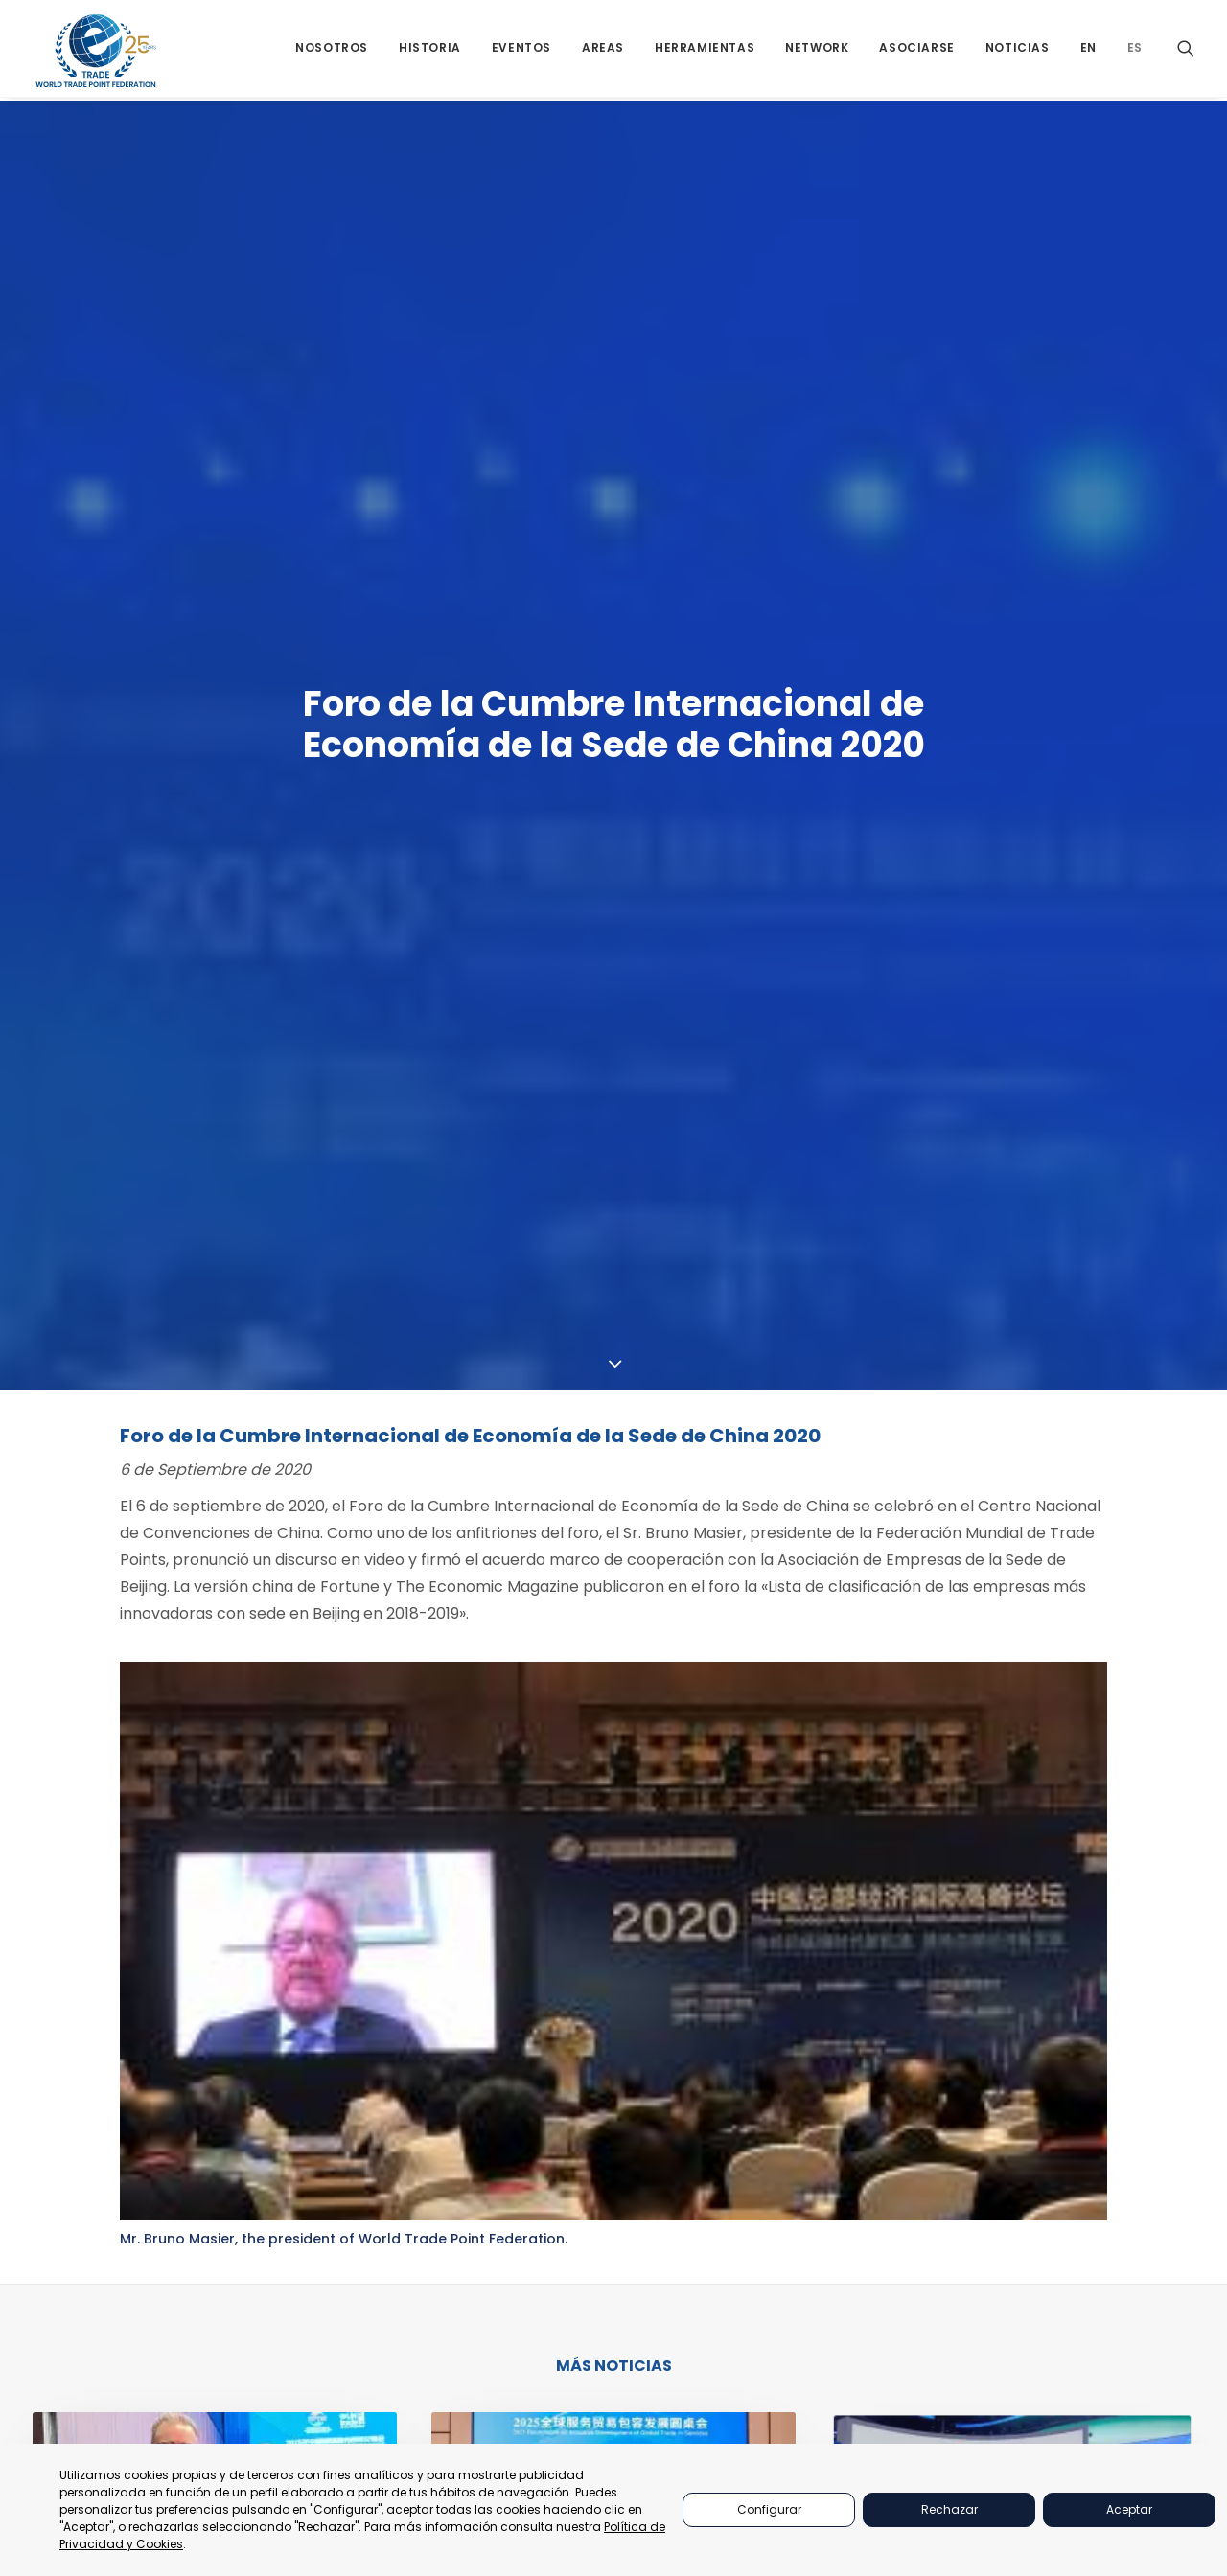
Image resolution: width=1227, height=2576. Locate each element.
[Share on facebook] (546, 1897)
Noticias (1017, 50)
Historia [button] (430, 50)
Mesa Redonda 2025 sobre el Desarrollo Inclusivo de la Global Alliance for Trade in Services (607, 1671)
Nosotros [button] (331, 50)
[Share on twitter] (571, 1897)
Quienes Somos (903, 2107)
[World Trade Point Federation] (96, 52)
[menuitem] (332, 50)
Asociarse (916, 50)
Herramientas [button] (704, 50)
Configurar (769, 2509)
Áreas (872, 2204)
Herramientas (899, 2228)
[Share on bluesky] (671, 1897)
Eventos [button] (521, 50)
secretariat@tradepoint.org (1137, 2289)
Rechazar (949, 2509)
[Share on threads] (596, 1897)
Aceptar (1129, 2509)
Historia (882, 2251)
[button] (1185, 50)
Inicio (872, 2083)
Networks (886, 2180)
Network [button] (816, 50)
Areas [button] (603, 50)
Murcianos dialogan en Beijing (184, 1661)
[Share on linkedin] (621, 1897)
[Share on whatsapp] (646, 1897)
